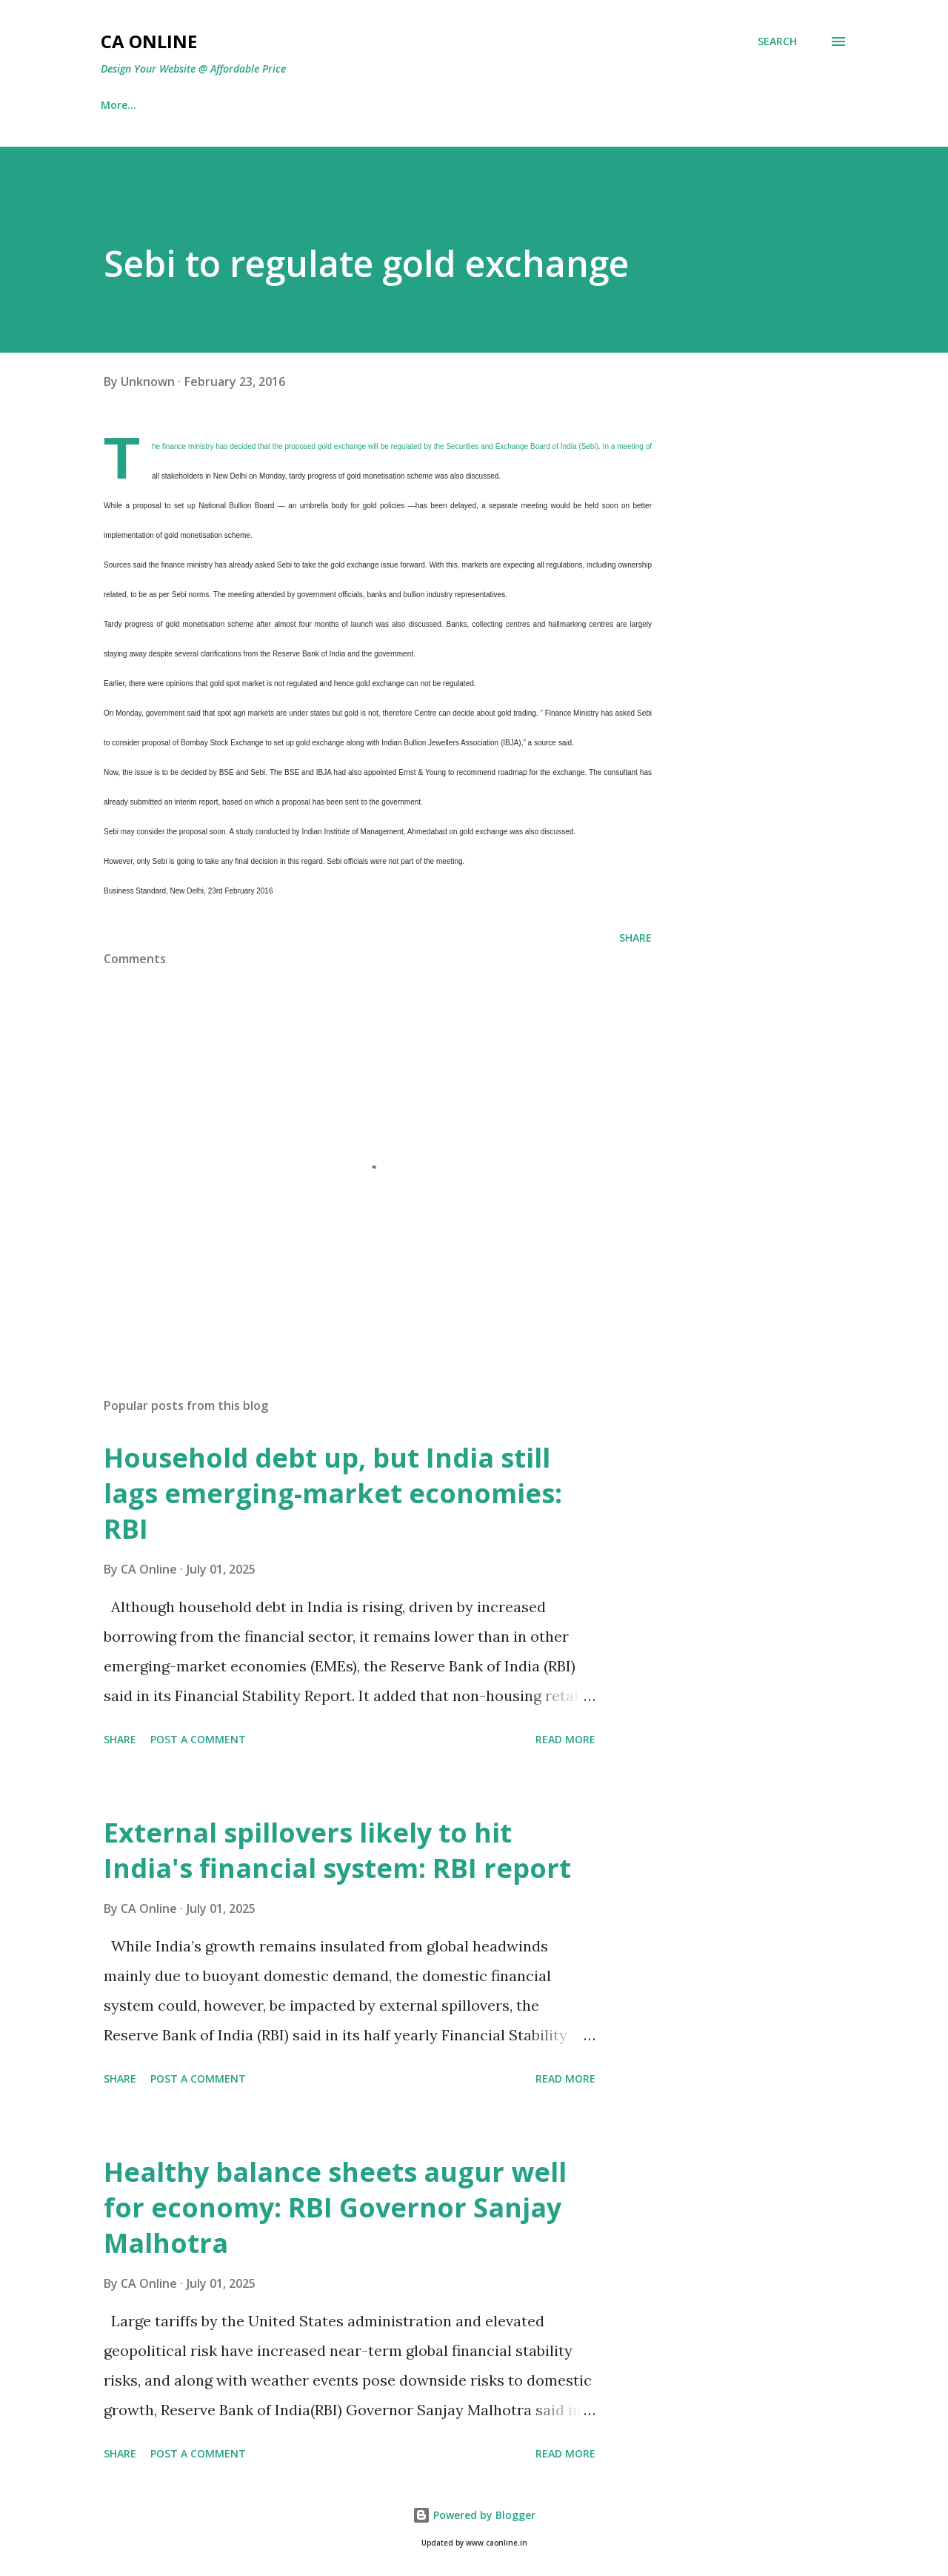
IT (180, 105)
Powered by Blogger (474, 2515)
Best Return (259, 105)
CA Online (149, 41)
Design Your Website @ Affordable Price (193, 68)
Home (116, 105)
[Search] (777, 41)
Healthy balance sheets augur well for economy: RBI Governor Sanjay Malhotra (335, 2207)
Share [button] (635, 938)
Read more (565, 1739)
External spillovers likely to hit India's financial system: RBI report (337, 1850)
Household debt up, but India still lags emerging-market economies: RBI (333, 1493)
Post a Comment (198, 1739)
